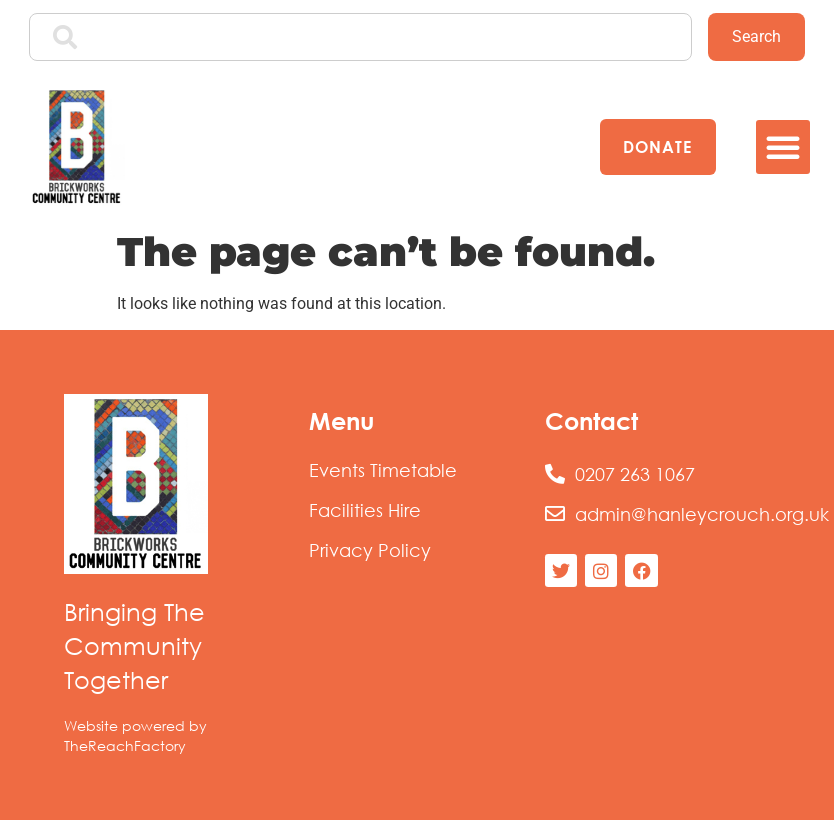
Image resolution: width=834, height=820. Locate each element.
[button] (783, 147)
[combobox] (360, 37)
